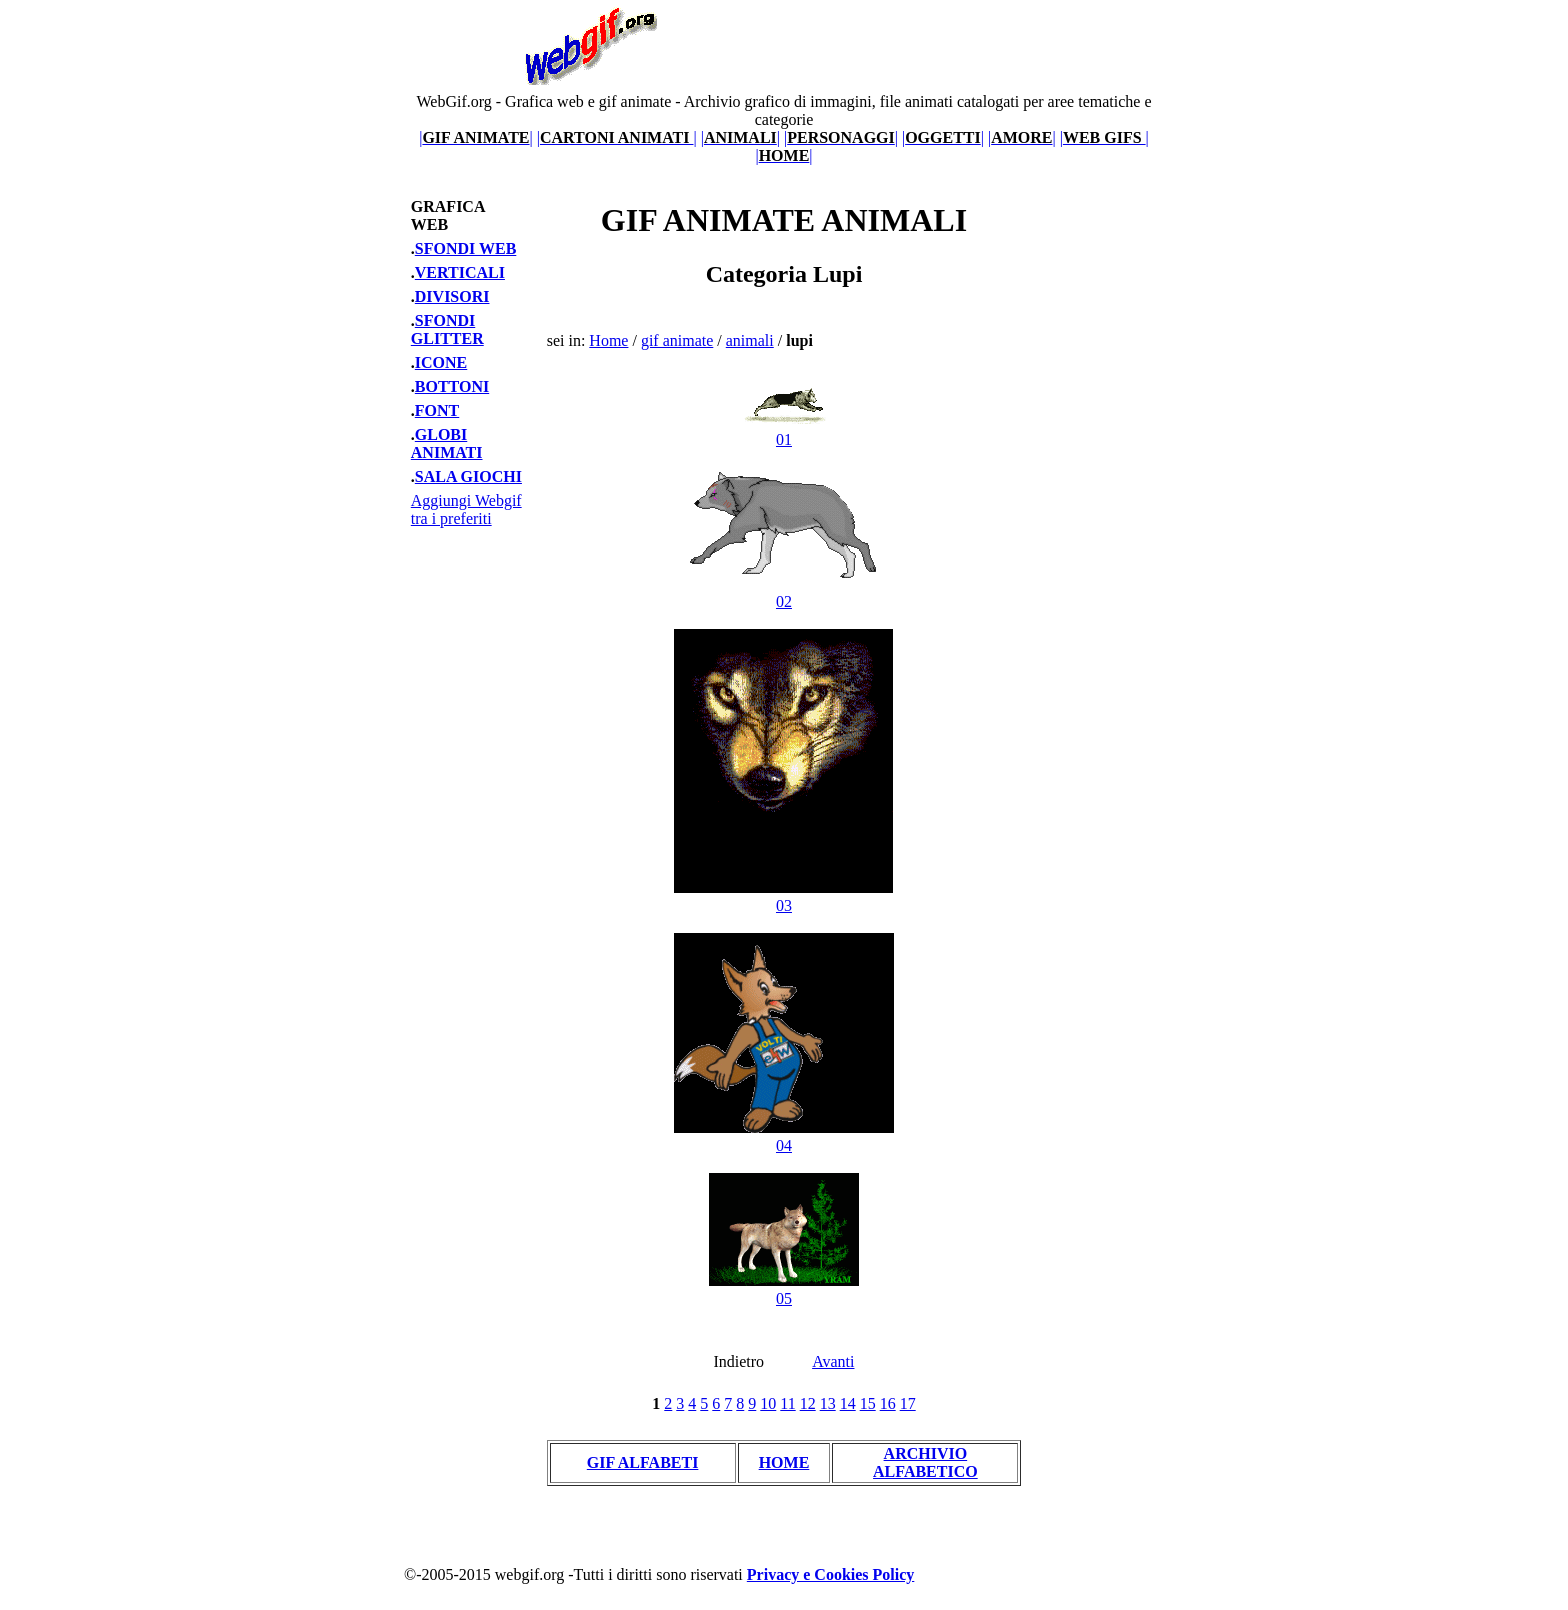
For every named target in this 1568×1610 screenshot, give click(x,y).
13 (828, 1403)
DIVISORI (452, 296)
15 (868, 1403)
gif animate (677, 340)
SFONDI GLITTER (447, 329)
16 (888, 1403)
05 (784, 1289)
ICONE (441, 362)
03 (784, 896)
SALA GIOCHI (468, 476)
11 (787, 1403)
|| (476, 137)
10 (768, 1403)
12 (808, 1403)
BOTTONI (452, 386)
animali (750, 340)
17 (908, 1403)
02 (784, 592)
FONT (437, 410)
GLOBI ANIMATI (447, 443)
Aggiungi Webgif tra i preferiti (466, 509)
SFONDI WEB (466, 248)
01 (783, 430)
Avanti (833, 1361)
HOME (784, 1462)
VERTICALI (460, 272)
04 (784, 1136)
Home (608, 340)
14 (848, 1403)
